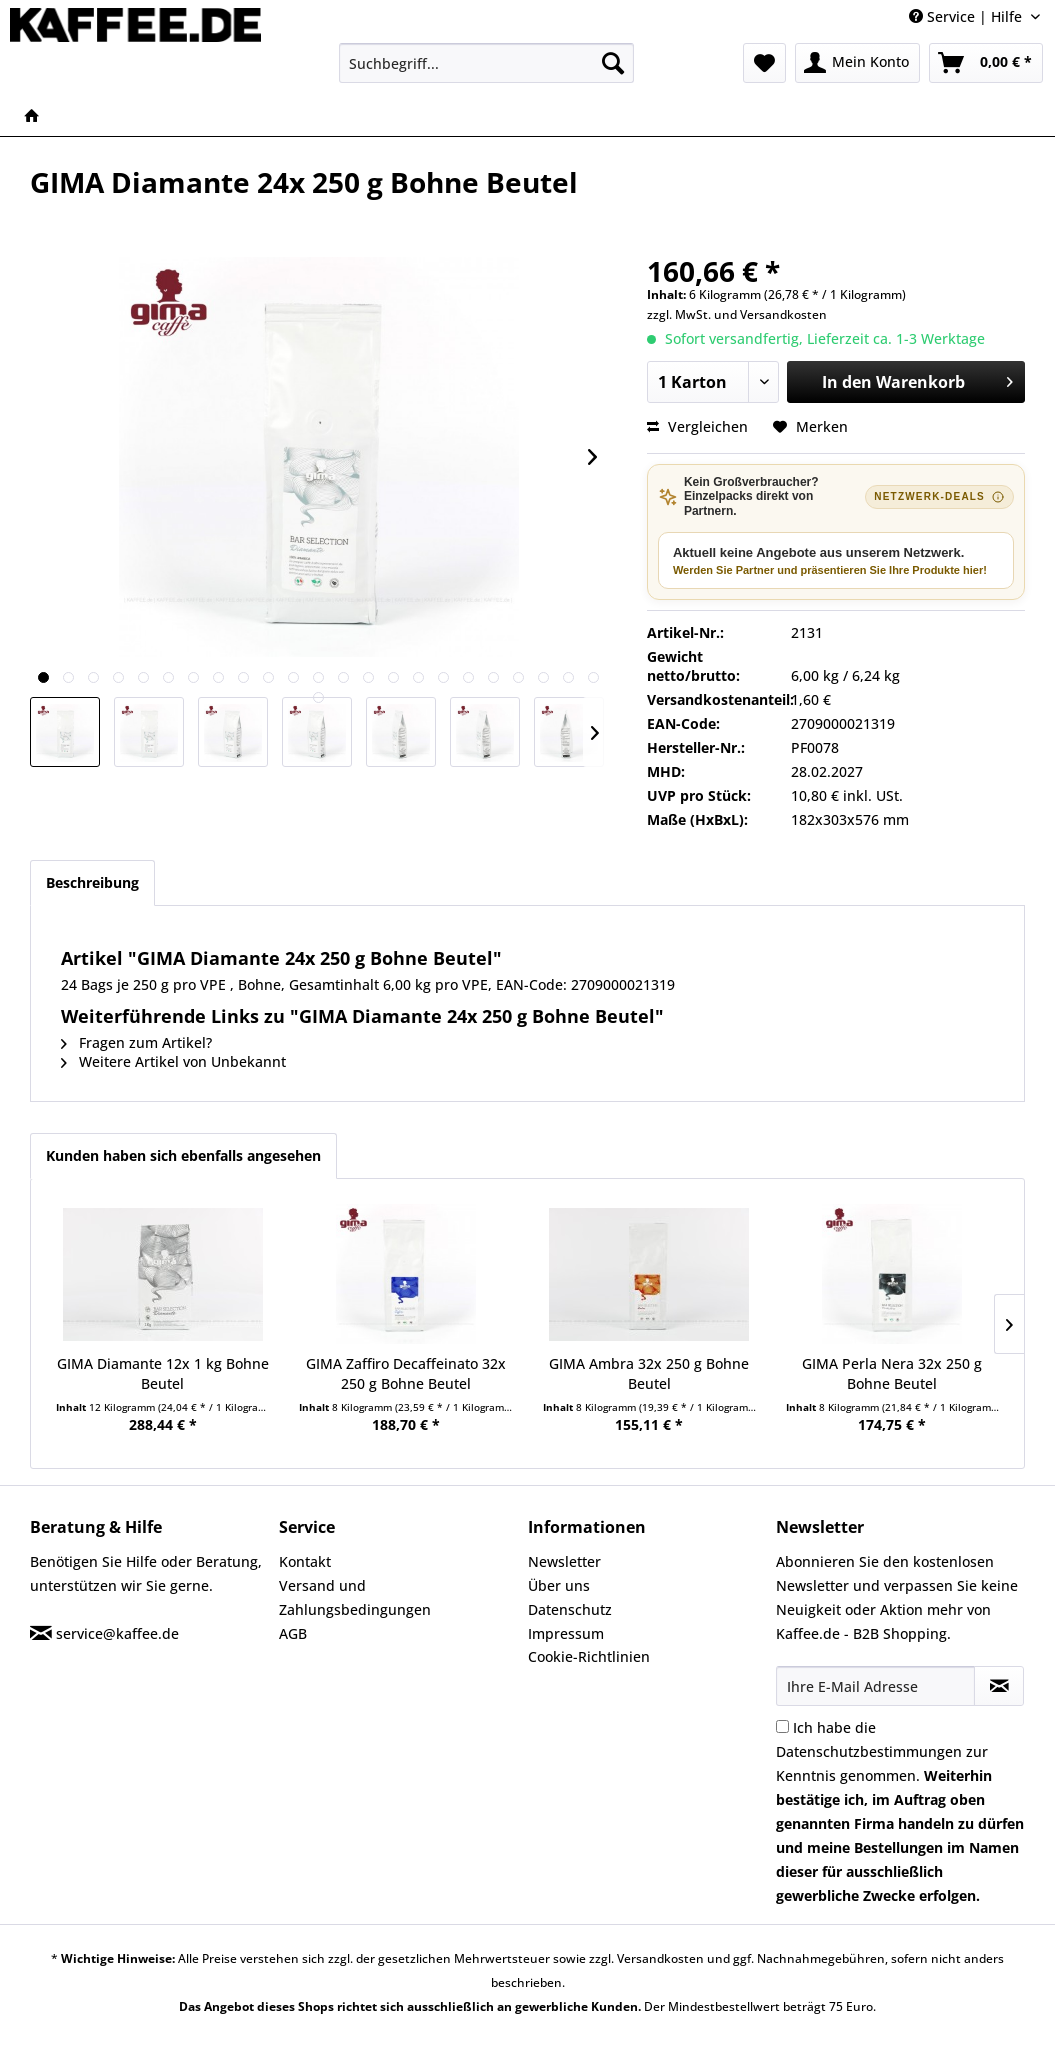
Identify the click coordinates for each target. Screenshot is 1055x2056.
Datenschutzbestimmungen (869, 1751)
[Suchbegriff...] (486, 63)
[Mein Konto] (857, 63)
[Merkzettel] (764, 63)
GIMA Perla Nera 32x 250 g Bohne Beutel (892, 1373)
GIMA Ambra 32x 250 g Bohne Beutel (649, 1373)
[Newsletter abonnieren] (999, 1686)
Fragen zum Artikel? (136, 1042)
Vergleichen (697, 426)
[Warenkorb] (986, 63)
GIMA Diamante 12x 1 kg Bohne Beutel (163, 1373)
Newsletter (564, 1561)
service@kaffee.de (117, 1633)
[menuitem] (486, 63)
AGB (293, 1633)
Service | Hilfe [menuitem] (967, 16)
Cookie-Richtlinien (589, 1656)
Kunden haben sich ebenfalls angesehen (183, 1155)
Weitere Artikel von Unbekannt (173, 1061)
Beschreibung (92, 882)
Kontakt (305, 1561)
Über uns (559, 1585)
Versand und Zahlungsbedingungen (355, 1597)
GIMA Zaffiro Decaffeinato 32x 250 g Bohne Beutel (406, 1373)
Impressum (566, 1633)
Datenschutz (570, 1609)
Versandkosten (783, 314)
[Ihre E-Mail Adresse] (875, 1686)
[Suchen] (613, 63)
